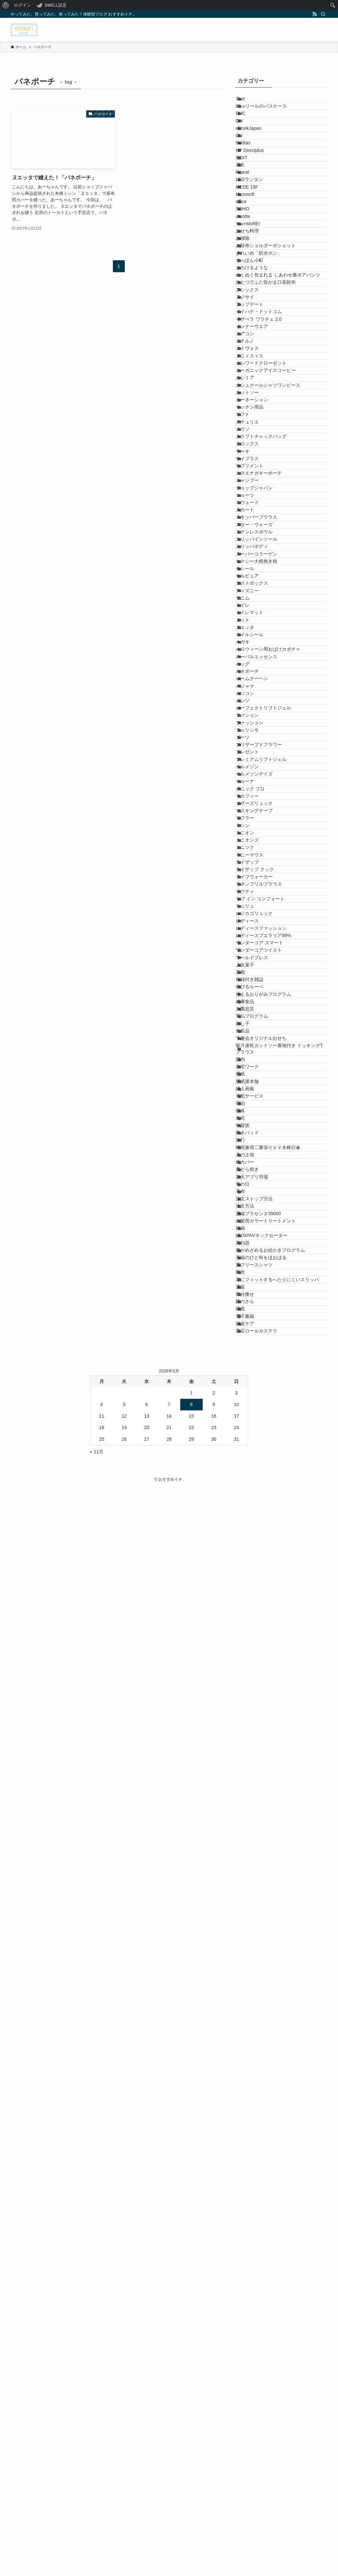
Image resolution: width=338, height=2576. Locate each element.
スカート (252, 878)
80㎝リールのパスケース (269, 115)
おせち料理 (254, 349)
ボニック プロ (257, 1399)
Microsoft (252, 280)
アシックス (254, 465)
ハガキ (250, 1125)
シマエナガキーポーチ (266, 809)
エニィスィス (257, 589)
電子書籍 (252, 2388)
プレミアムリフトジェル (268, 1345)
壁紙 (248, 1928)
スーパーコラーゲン (264, 960)
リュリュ (252, 1619)
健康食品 (252, 1798)
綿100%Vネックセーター (269, 2230)
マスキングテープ (261, 1441)
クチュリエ (254, 712)
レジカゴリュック (261, 1633)
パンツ (250, 1235)
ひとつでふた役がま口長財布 (273, 451)
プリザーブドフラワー (266, 1317)
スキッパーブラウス (264, 891)
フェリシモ (254, 1289)
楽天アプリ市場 (259, 2120)
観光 (248, 2299)
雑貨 (248, 2374)
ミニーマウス (257, 1523)
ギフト (250, 699)
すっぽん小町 (257, 404)
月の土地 (252, 2079)
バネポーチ (254, 1180)
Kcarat (249, 239)
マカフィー (254, 1413)
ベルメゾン (254, 1358)
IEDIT (249, 211)
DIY (247, 143)
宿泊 (248, 1983)
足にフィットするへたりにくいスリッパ (282, 2316)
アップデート (257, 493)
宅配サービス (257, 1969)
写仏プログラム (259, 1826)
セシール (252, 987)
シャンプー (254, 822)
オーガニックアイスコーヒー (273, 616)
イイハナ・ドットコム (266, 507)
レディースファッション (268, 1660)
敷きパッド (254, 2038)
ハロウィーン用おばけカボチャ (275, 1139)
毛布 (248, 2148)
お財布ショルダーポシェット (273, 377)
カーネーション (259, 671)
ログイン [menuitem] (22, 5)
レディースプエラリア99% (271, 1674)
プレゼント (254, 1331)
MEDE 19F (254, 267)
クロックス (254, 754)
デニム (250, 1042)
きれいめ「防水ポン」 (266, 390)
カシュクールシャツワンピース (275, 644)
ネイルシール (257, 1111)
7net (247, 102)
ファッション (257, 1276)
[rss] (314, 14)
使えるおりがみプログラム (271, 1784)
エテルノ (252, 561)
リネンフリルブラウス (266, 1578)
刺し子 (250, 1839)
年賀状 (250, 2024)
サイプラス (254, 781)
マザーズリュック (261, 1427)
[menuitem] (6, 5)
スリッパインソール (264, 932)
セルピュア (254, 1001)
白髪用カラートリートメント (273, 2203)
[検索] (323, 14)
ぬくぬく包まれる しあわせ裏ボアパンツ (281, 435)
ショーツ (252, 850)
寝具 (248, 1997)
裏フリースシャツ (261, 2285)
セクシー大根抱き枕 (264, 974)
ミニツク (252, 1509)
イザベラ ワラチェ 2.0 (266, 520)
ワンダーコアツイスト (266, 1702)
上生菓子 (252, 1729)
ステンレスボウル (261, 919)
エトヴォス (254, 575)
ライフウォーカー (261, 1564)
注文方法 (252, 2175)
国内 (248, 1901)
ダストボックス (259, 1015)
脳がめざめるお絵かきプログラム (278, 2258)
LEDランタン (257, 253)
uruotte (250, 321)
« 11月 (96, 2539)
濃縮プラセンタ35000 (265, 2189)
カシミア (252, 630)
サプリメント (257, 795)
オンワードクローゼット (268, 603)
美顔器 (250, 2244)
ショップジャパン (261, 836)
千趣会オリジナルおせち (268, 1866)
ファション (254, 1262)
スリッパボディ (259, 946)
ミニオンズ (254, 1496)
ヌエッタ (252, 1097)
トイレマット (257, 1070)
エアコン (252, 548)
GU (246, 170)
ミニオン (252, 1482)
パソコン (252, 1221)
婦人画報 (252, 1955)
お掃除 (250, 363)
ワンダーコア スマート (267, 1688)
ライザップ (254, 1537)
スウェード (254, 864)
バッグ (250, 1166)
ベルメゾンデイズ (261, 1372)
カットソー (254, 658)
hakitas (250, 184)
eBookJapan (256, 157)
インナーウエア (259, 534)
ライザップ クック (262, 1551)
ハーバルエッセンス (264, 1152)
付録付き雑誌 (257, 1757)
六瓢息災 (252, 1812)
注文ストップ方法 (261, 2161)
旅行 (248, 2052)
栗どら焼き (254, 2107)
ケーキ (250, 768)
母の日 (250, 2134)
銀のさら (252, 2360)
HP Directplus (257, 198)
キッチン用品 (257, 685)
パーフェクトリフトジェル (271, 1249)
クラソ (250, 726)
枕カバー (252, 2093)
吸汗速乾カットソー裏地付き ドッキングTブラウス (281, 1884)
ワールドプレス (259, 1716)
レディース (254, 1647)
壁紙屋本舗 (254, 1942)
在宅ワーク (254, 1914)
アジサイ (252, 479)
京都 (248, 1743)
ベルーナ (252, 1386)
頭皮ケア (252, 2402)
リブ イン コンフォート (267, 1606)
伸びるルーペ (257, 1770)
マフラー (252, 1454)
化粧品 (250, 1853)
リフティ (252, 1592)
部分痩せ (252, 2347)
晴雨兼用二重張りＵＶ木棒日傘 (275, 2065)
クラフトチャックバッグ (268, 740)
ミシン (250, 1468)
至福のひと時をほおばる (268, 2271)
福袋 (248, 2217)
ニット (250, 1083)
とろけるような (259, 417)
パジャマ (252, 1207)
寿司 (248, 2011)
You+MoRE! (255, 335)
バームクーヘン (259, 1193)
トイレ (250, 1056)
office (248, 294)
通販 (248, 2333)
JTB (247, 225)
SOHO (250, 308)
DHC (248, 129)
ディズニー (254, 1029)
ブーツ (250, 1303)
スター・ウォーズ (261, 905)
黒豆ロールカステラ (264, 2415)
